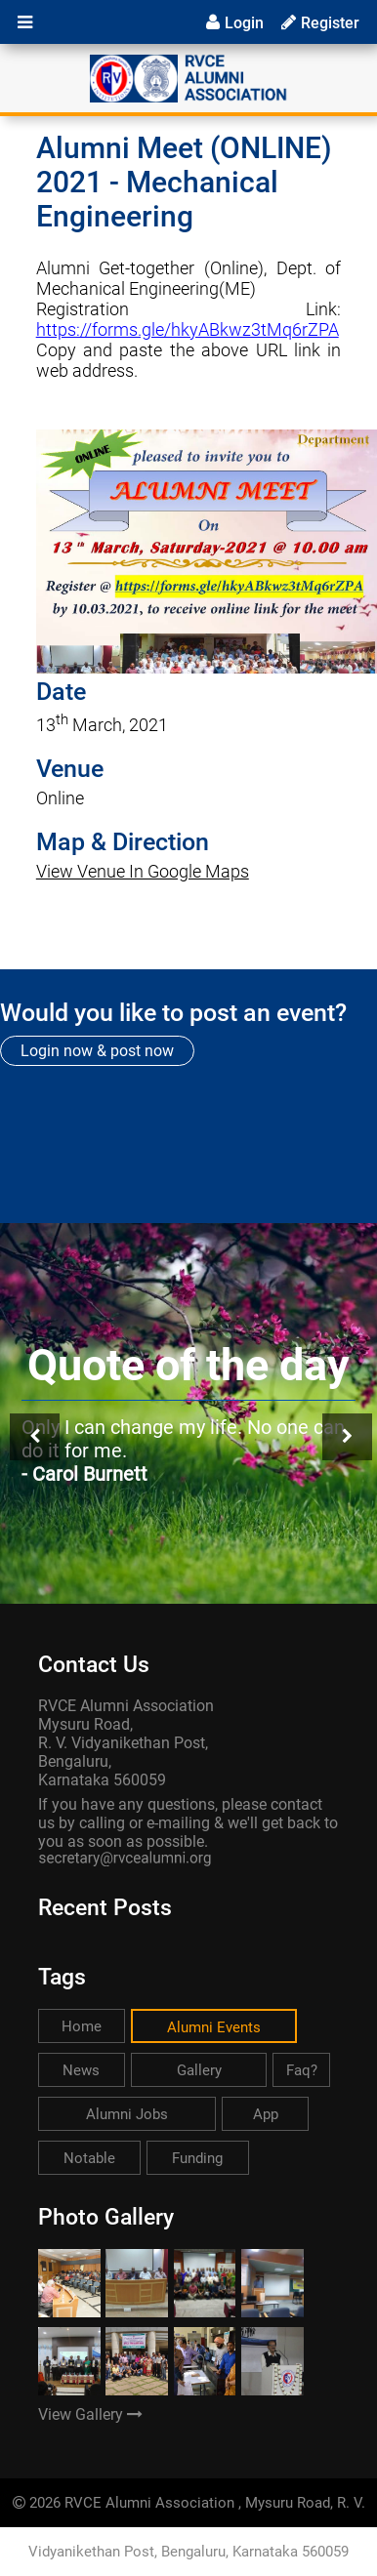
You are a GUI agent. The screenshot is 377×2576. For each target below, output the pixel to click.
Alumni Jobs (127, 2114)
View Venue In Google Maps (142, 871)
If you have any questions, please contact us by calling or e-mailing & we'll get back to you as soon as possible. (188, 1823)
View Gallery (90, 2414)
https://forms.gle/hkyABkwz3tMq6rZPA (187, 329)
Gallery (199, 2070)
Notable (89, 2158)
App (265, 2114)
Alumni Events (214, 2027)
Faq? (301, 2070)
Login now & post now (97, 1051)
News (81, 2070)
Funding (197, 2158)
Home (82, 2026)
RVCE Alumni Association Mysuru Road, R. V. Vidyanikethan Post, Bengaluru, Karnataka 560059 (126, 1743)
